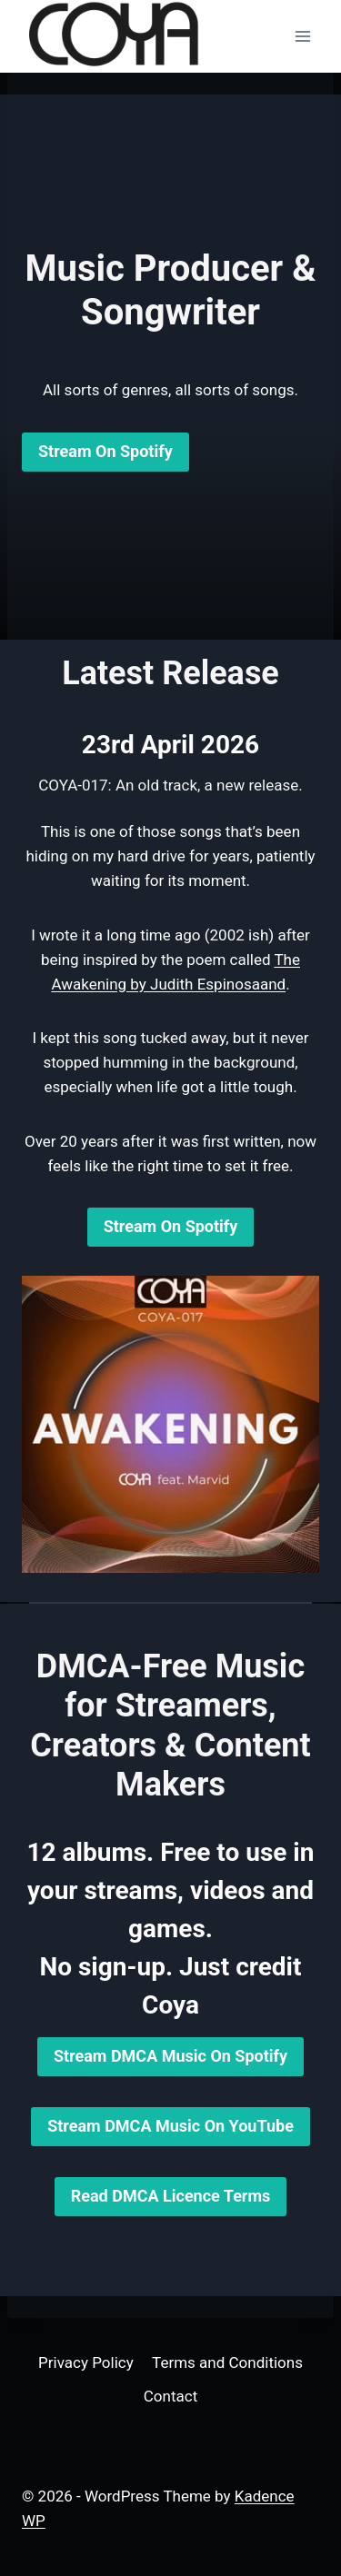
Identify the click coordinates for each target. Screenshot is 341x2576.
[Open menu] (302, 36)
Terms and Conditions (227, 2362)
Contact (170, 2396)
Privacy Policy (86, 2362)
